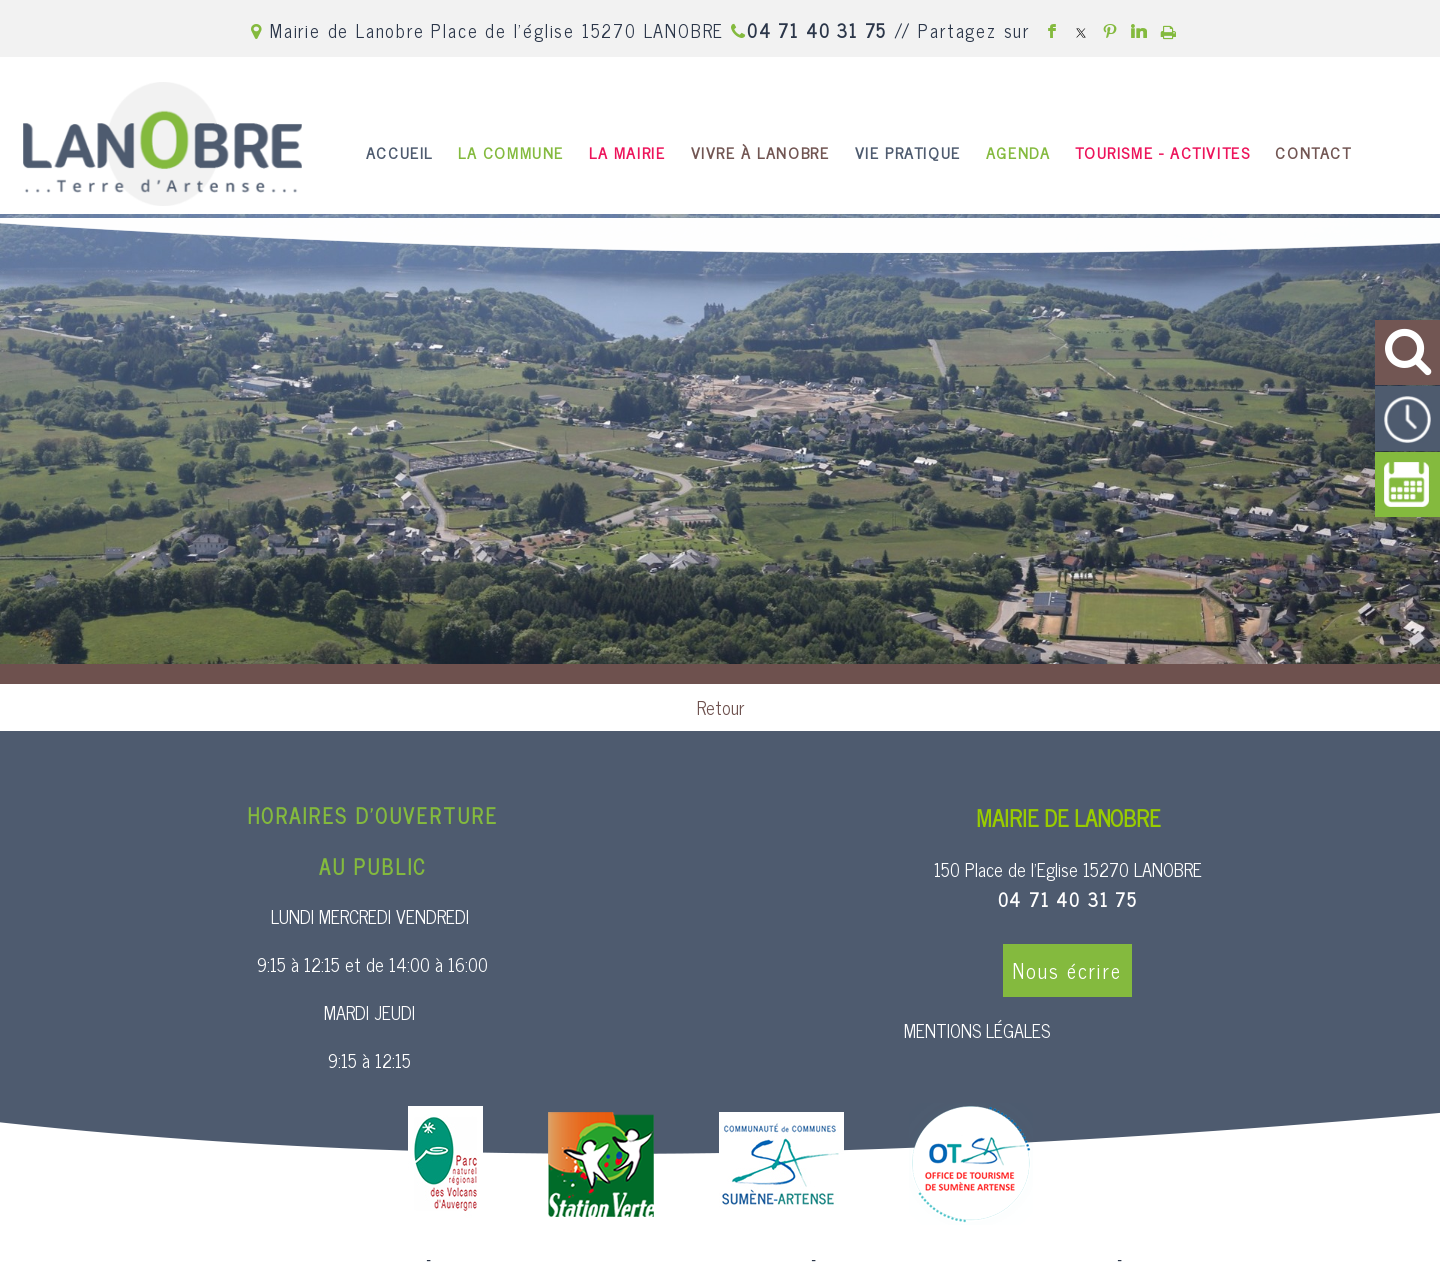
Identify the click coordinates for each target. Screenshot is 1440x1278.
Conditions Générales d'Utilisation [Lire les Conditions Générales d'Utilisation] (1234, 1260)
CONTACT (1313, 152)
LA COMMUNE (511, 152)
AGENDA (1018, 152)
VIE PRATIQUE (908, 152)
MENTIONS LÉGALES (977, 1030)
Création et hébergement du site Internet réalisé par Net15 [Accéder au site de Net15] (621, 1260)
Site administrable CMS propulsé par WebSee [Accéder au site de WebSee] (966, 1260)
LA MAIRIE (627, 152)
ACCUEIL (399, 152)
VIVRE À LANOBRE (760, 152)
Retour (720, 707)
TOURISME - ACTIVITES (1162, 152)
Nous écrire (1067, 970)
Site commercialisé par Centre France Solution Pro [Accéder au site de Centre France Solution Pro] (260, 1260)
